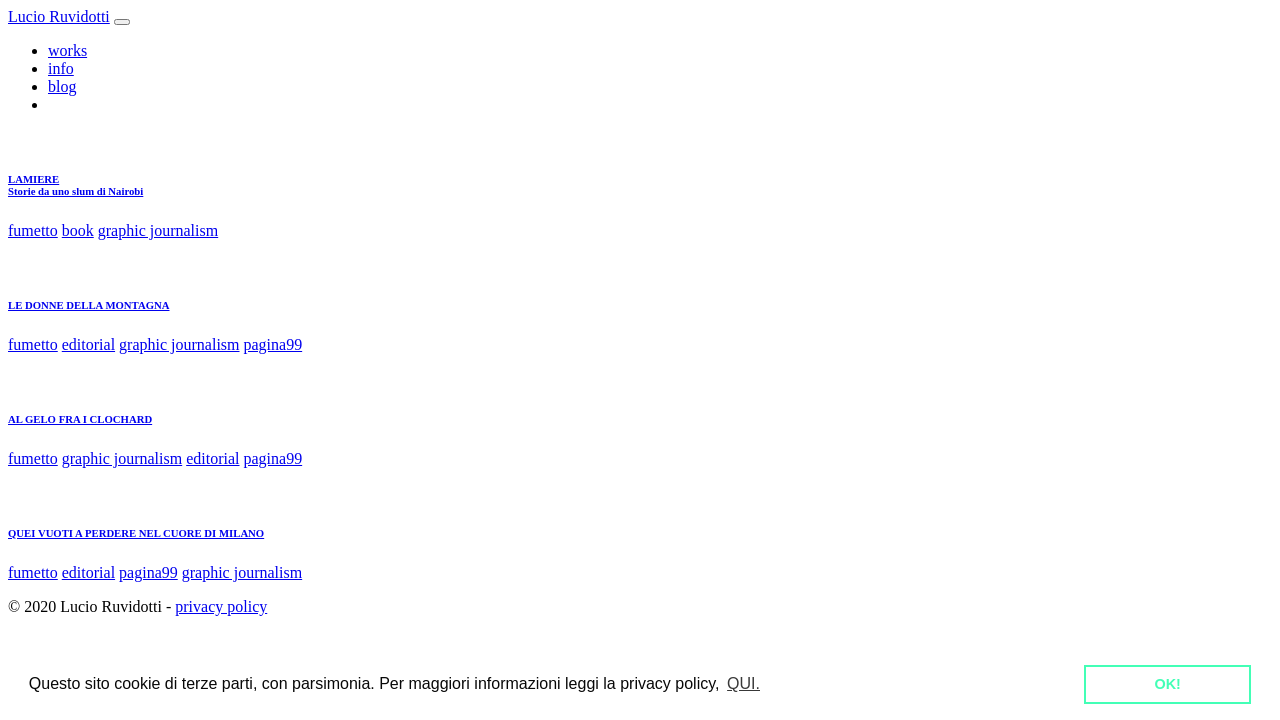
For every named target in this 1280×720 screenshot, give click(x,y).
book (78, 230)
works (67, 50)
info (61, 68)
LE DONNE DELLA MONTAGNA (89, 305)
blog (62, 86)
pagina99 (273, 344)
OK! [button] (1167, 684)
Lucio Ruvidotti (59, 16)
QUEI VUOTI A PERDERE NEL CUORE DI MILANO (136, 533)
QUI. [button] (743, 683)
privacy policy (221, 606)
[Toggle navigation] (122, 22)
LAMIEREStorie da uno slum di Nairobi (75, 185)
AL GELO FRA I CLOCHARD (80, 419)
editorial (88, 344)
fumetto (33, 230)
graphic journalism (158, 230)
